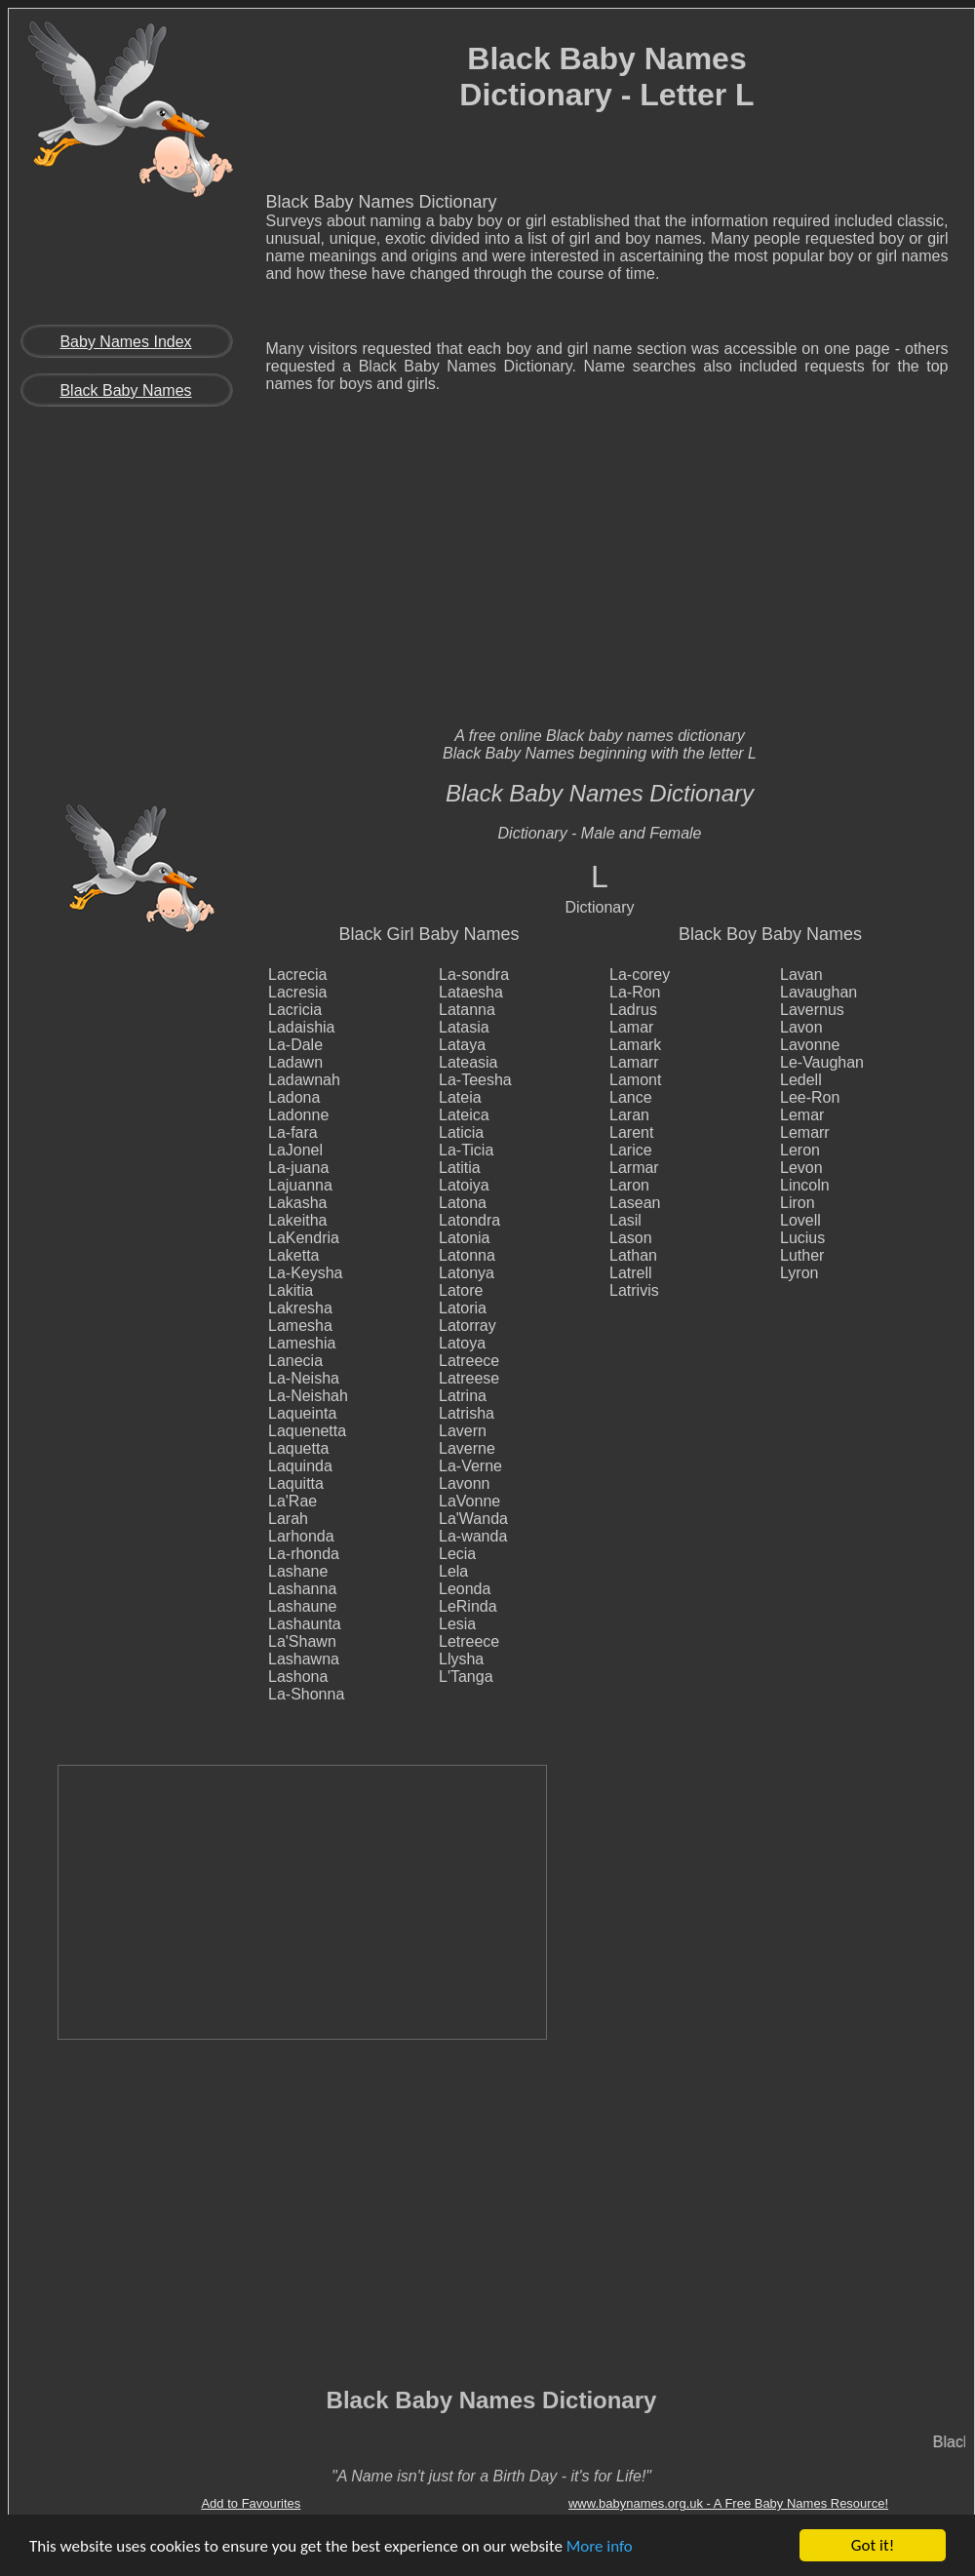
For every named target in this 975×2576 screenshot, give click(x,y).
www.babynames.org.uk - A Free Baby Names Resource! (728, 2503)
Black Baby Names (125, 390)
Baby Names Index (125, 341)
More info (599, 2546)
